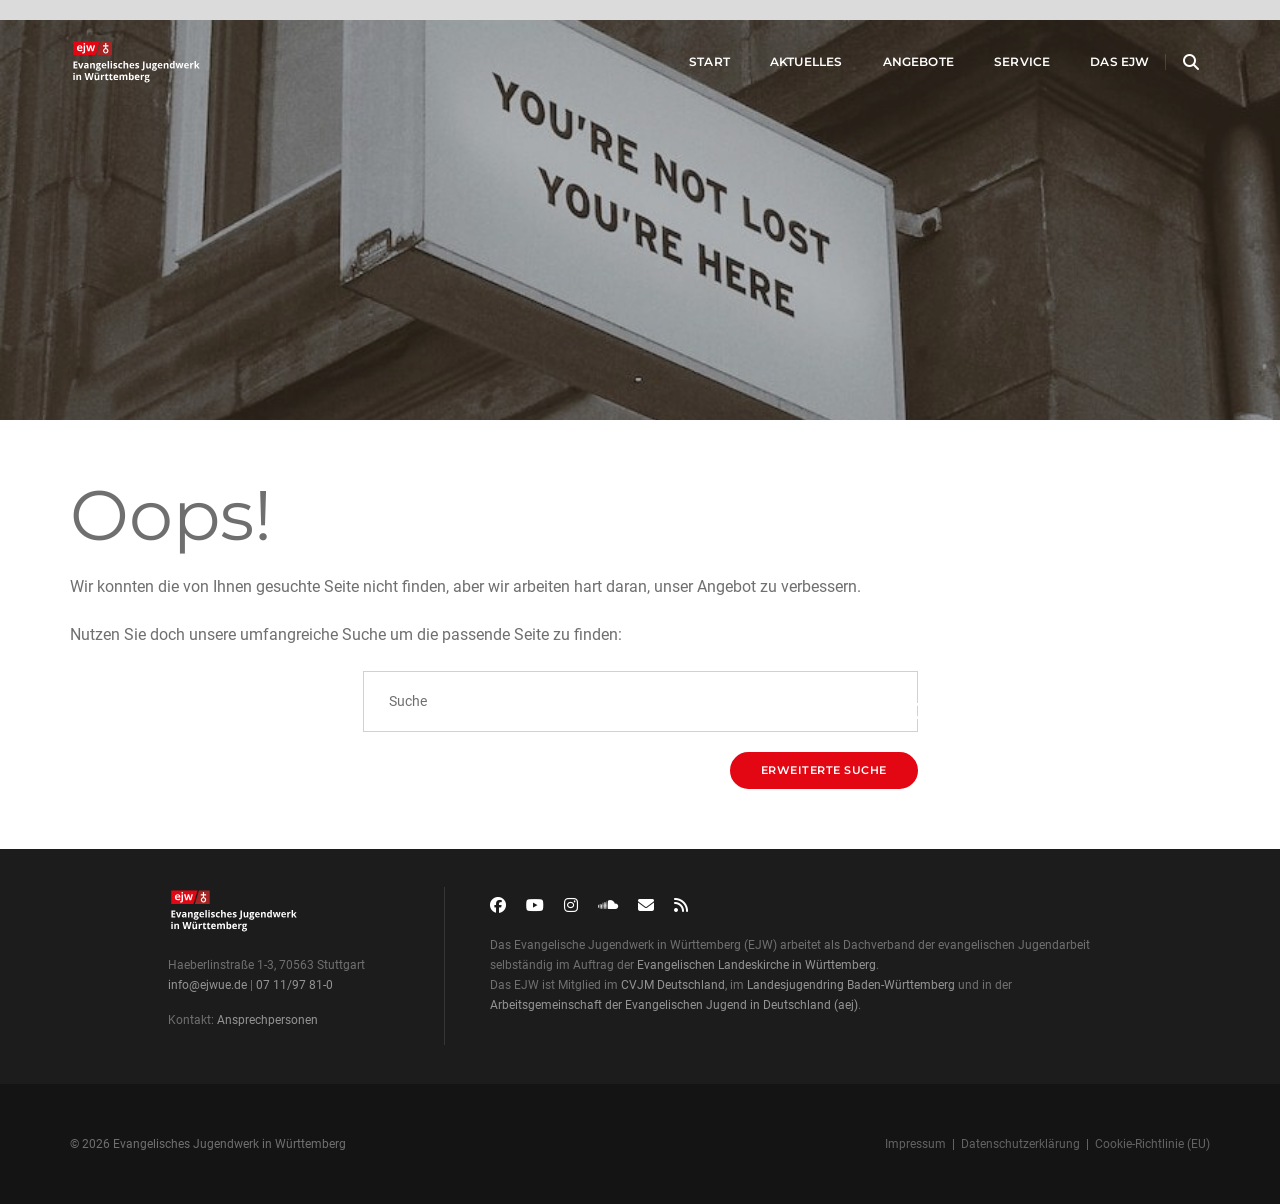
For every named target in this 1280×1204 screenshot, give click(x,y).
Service (997, 68)
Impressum (915, 1144)
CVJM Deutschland (673, 985)
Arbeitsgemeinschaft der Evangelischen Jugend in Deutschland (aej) (674, 1005)
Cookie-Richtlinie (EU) (1152, 1144)
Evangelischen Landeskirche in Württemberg (756, 965)
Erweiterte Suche (824, 770)
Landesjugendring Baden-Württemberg (851, 985)
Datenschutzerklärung (1020, 1144)
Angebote (893, 68)
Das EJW (1095, 68)
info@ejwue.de (207, 985)
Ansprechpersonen (267, 1020)
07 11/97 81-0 (294, 985)
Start (684, 68)
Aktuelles (781, 68)
